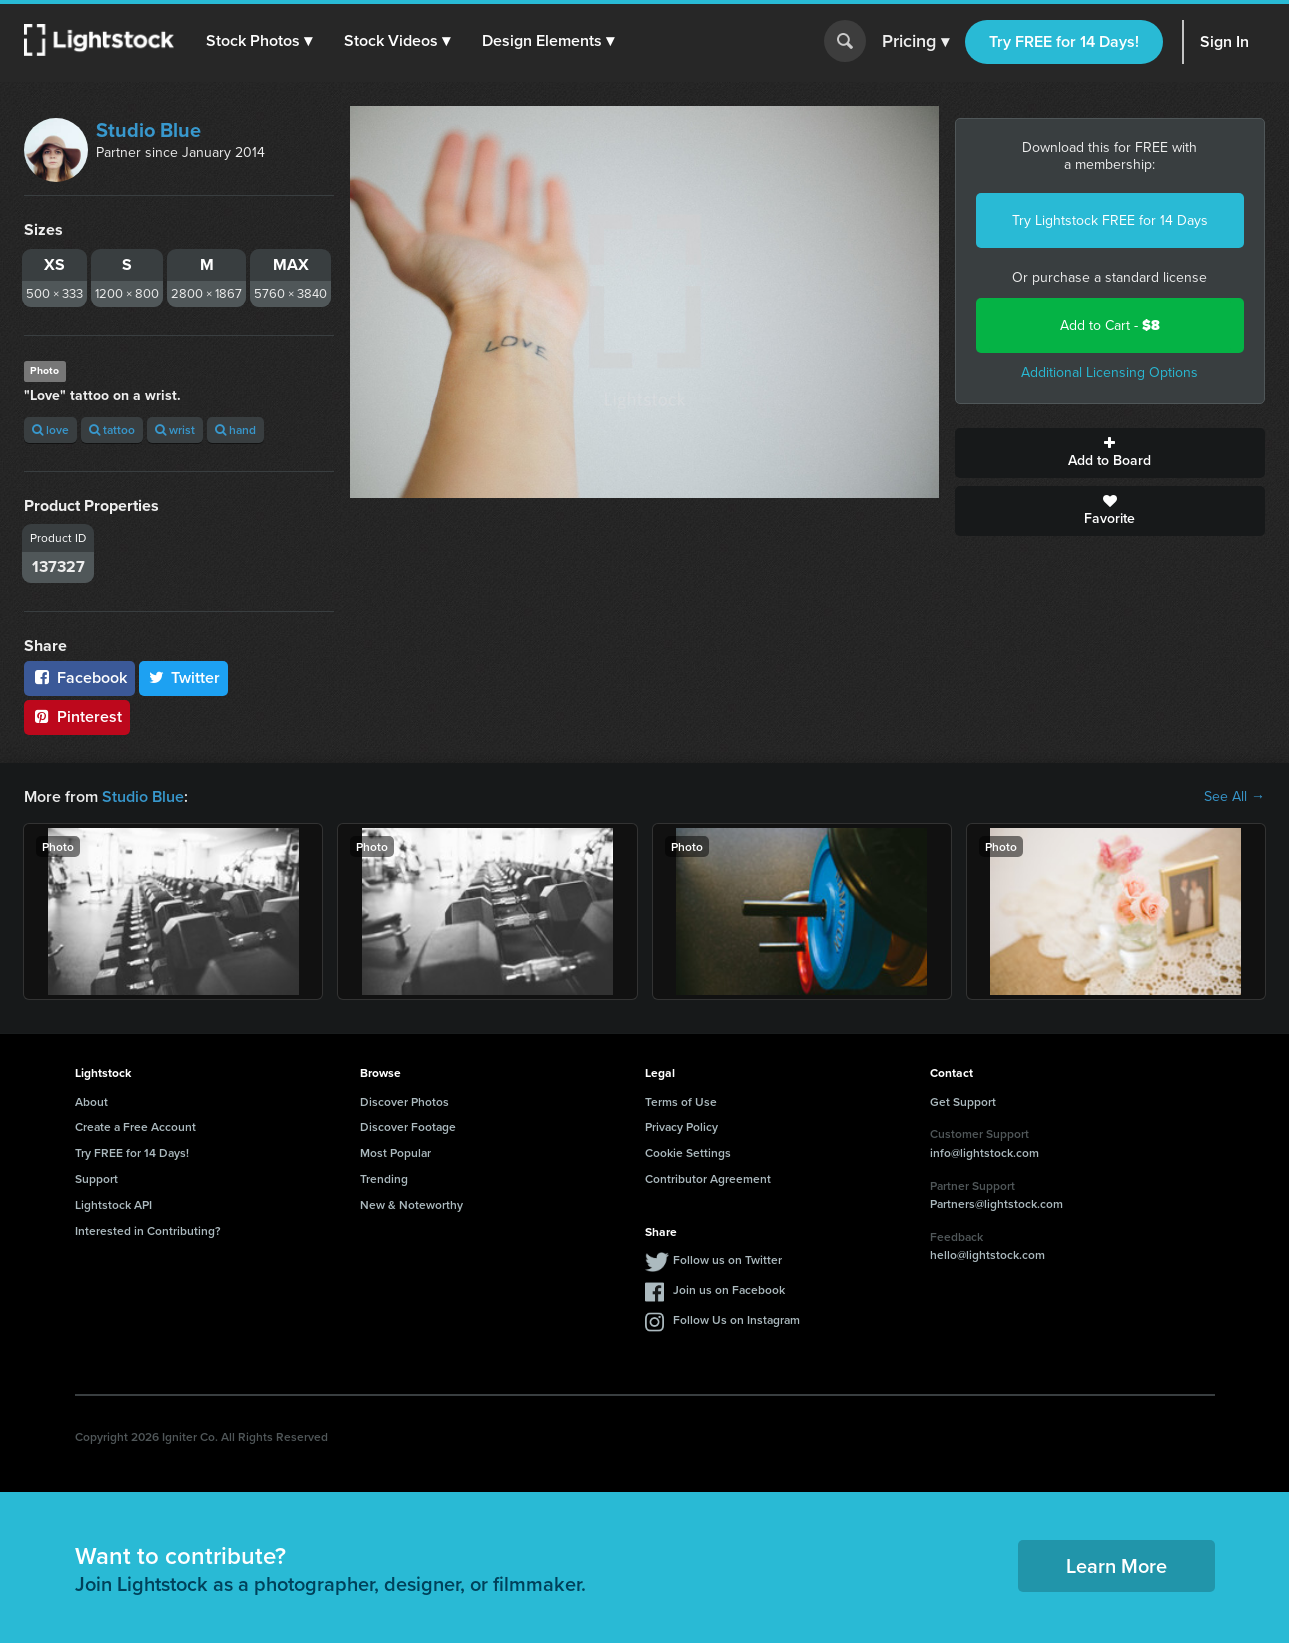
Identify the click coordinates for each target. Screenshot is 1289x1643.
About (91, 1101)
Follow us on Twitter (727, 1259)
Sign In (1224, 41)
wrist (175, 429)
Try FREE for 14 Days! (1064, 41)
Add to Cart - (1110, 325)
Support (96, 1178)
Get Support (963, 1101)
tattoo (112, 429)
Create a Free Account (135, 1126)
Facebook (79, 677)
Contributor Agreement (708, 1178)
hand (235, 429)
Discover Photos (404, 1101)
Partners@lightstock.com (996, 1203)
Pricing (915, 42)
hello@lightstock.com (987, 1254)
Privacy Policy (681, 1126)
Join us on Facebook (729, 1289)
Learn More (1116, 1565)
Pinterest (77, 716)
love (50, 429)
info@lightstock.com (984, 1152)
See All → (1234, 797)
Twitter (184, 677)
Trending (384, 1178)
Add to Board (1110, 453)
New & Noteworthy (411, 1204)
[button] (259, 41)
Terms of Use (681, 1101)
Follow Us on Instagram (736, 1319)
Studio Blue (148, 130)
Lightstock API (113, 1204)
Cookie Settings (688, 1152)
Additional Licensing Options (1109, 372)
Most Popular (395, 1152)
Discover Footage (408, 1126)
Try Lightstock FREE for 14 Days (1110, 220)
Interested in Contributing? (148, 1230)
